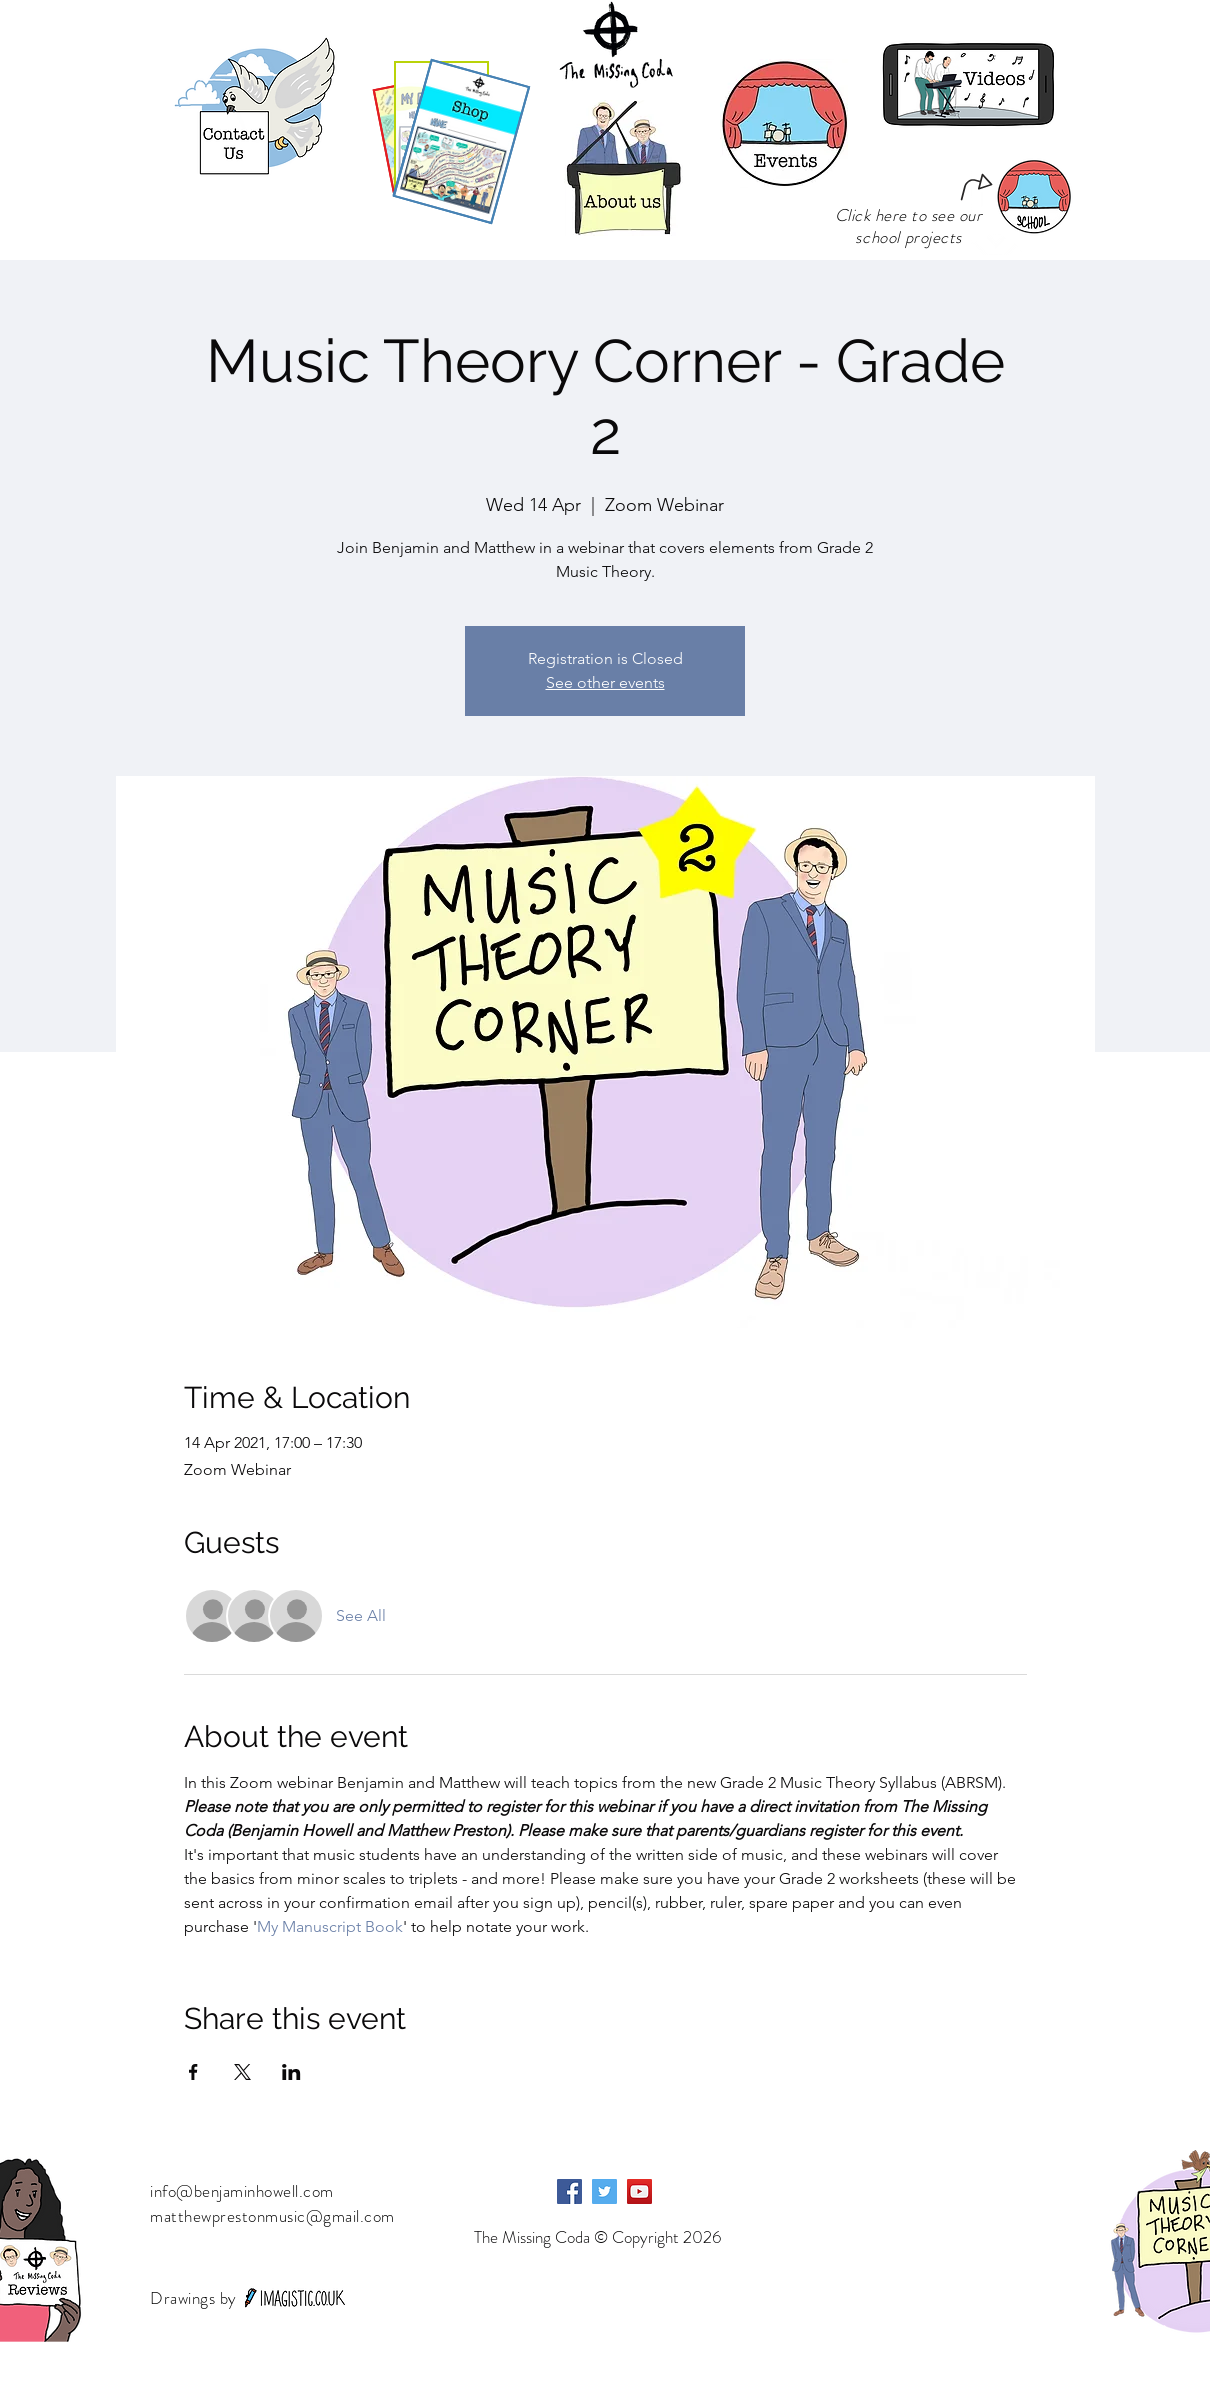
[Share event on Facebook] (193, 2072)
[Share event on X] (242, 2072)
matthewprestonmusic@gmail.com (272, 2216)
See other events (605, 682)
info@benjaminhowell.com (242, 2191)
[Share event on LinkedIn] (291, 2072)
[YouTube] (639, 2191)
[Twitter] (604, 2191)
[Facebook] (569, 2191)
